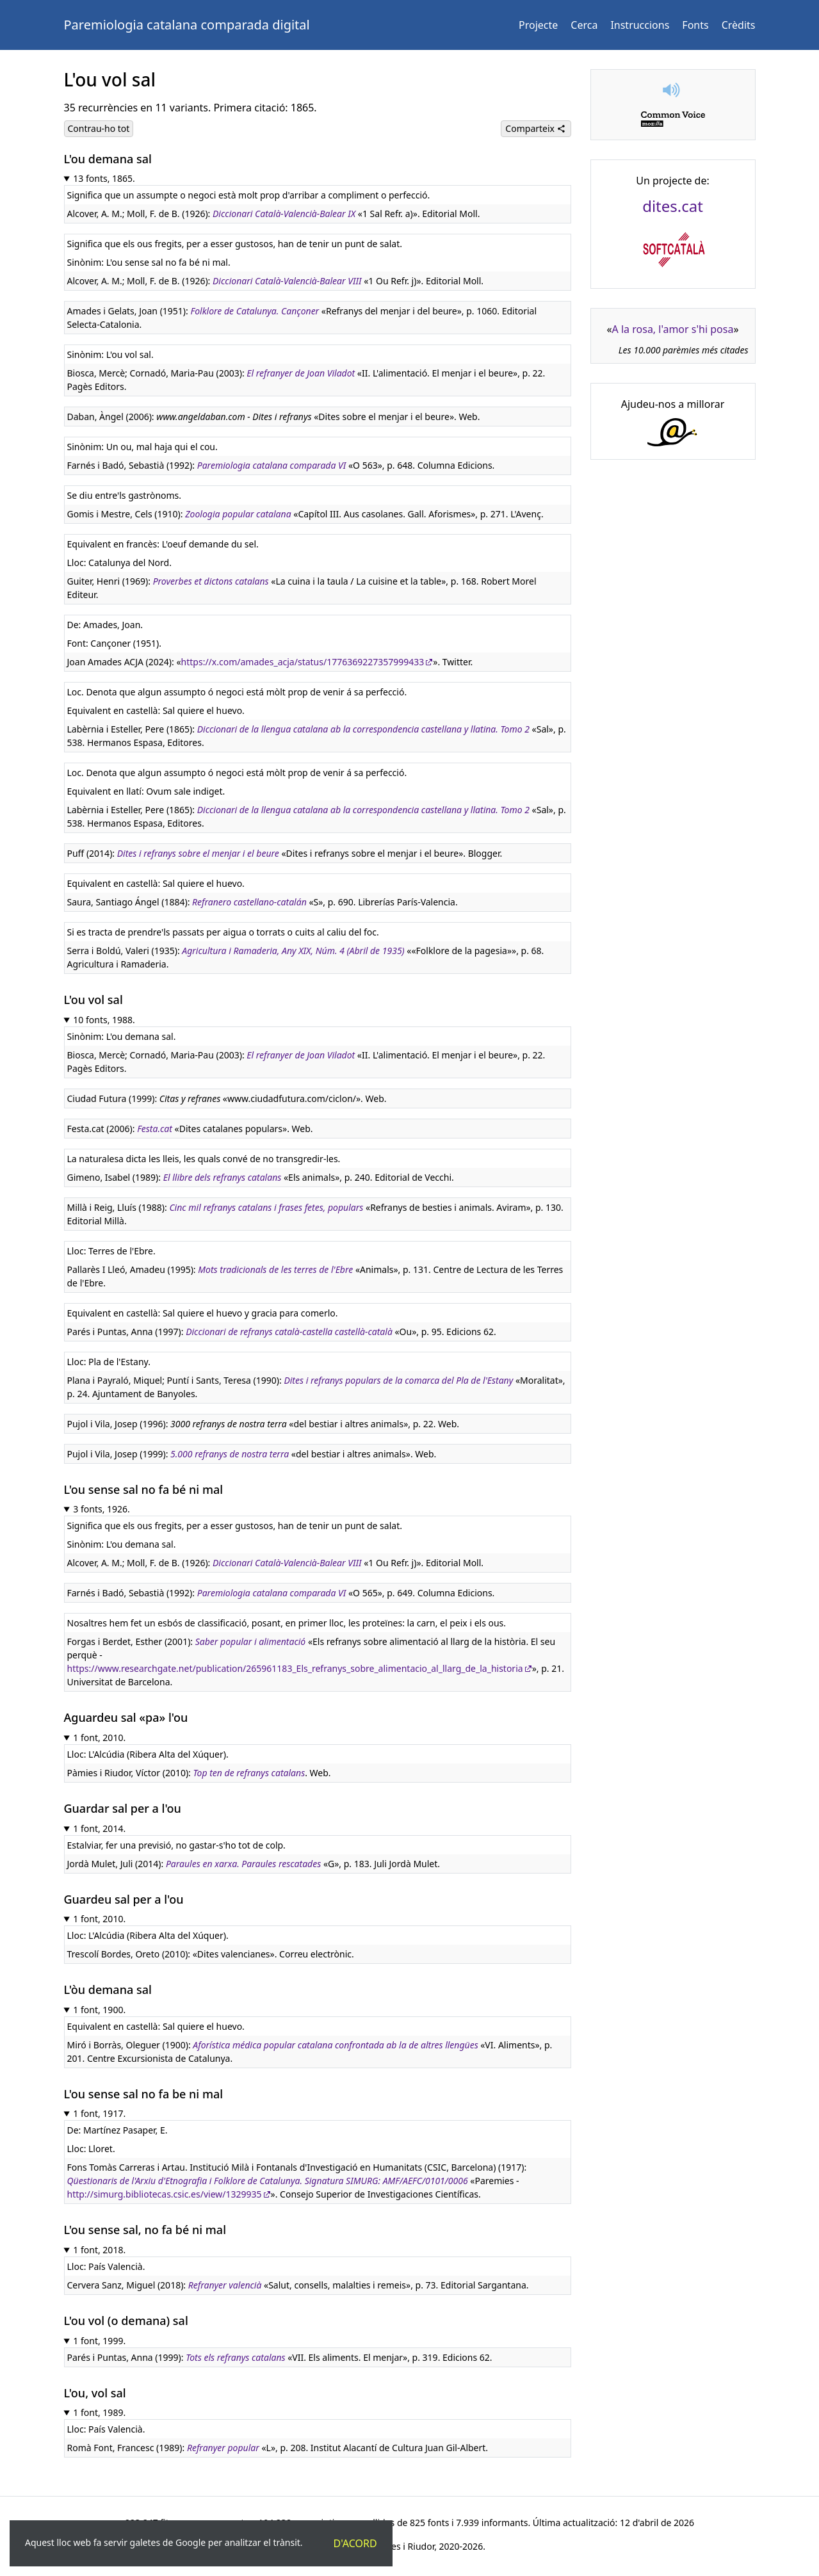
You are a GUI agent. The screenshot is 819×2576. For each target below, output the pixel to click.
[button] (673, 90)
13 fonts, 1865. (104, 178)
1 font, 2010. (99, 1737)
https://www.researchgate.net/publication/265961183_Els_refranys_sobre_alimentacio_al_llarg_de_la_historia (295, 1668)
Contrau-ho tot (99, 128)
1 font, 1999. (99, 2341)
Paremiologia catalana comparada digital (187, 24)
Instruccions (639, 25)
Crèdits (739, 25)
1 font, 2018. (99, 2250)
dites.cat (672, 205)
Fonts (695, 25)
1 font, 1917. (99, 2113)
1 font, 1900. (99, 2010)
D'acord (355, 2543)
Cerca (584, 25)
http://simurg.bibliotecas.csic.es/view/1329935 (164, 2194)
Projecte (538, 25)
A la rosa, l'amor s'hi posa (673, 329)
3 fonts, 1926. (101, 1509)
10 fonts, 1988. (104, 1020)
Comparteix (535, 128)
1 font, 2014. (99, 1828)
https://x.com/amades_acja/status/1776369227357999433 (303, 662)
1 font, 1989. (99, 2412)
